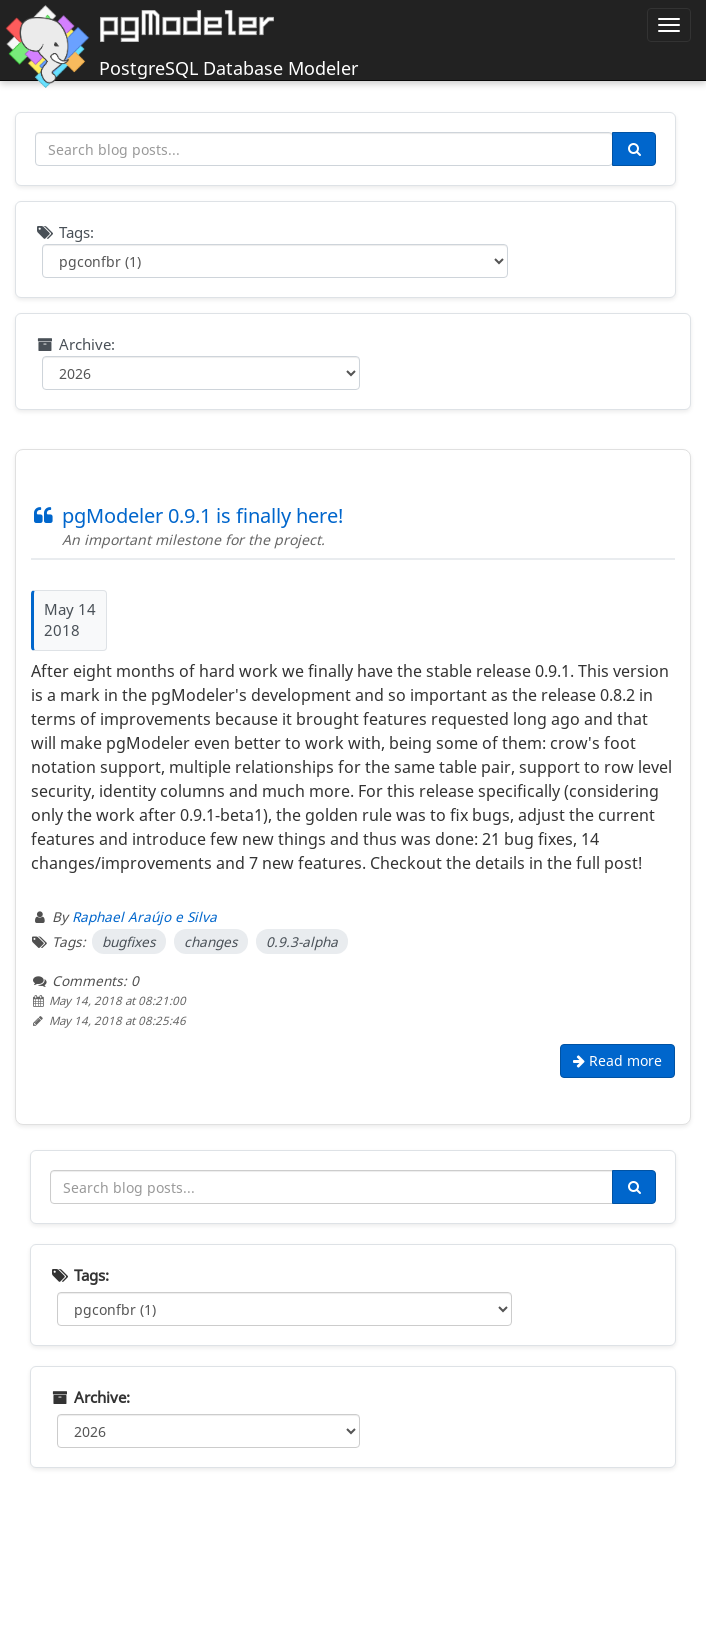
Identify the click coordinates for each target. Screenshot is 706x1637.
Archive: (75, 344)
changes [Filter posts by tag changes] (211, 941)
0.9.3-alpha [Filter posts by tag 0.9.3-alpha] (302, 941)
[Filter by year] (201, 373)
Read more (617, 1060)
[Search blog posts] (324, 149)
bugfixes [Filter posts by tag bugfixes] (129, 941)
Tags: (64, 232)
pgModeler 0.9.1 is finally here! (187, 515)
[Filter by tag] (275, 261)
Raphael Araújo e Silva (144, 916)
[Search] (634, 149)
